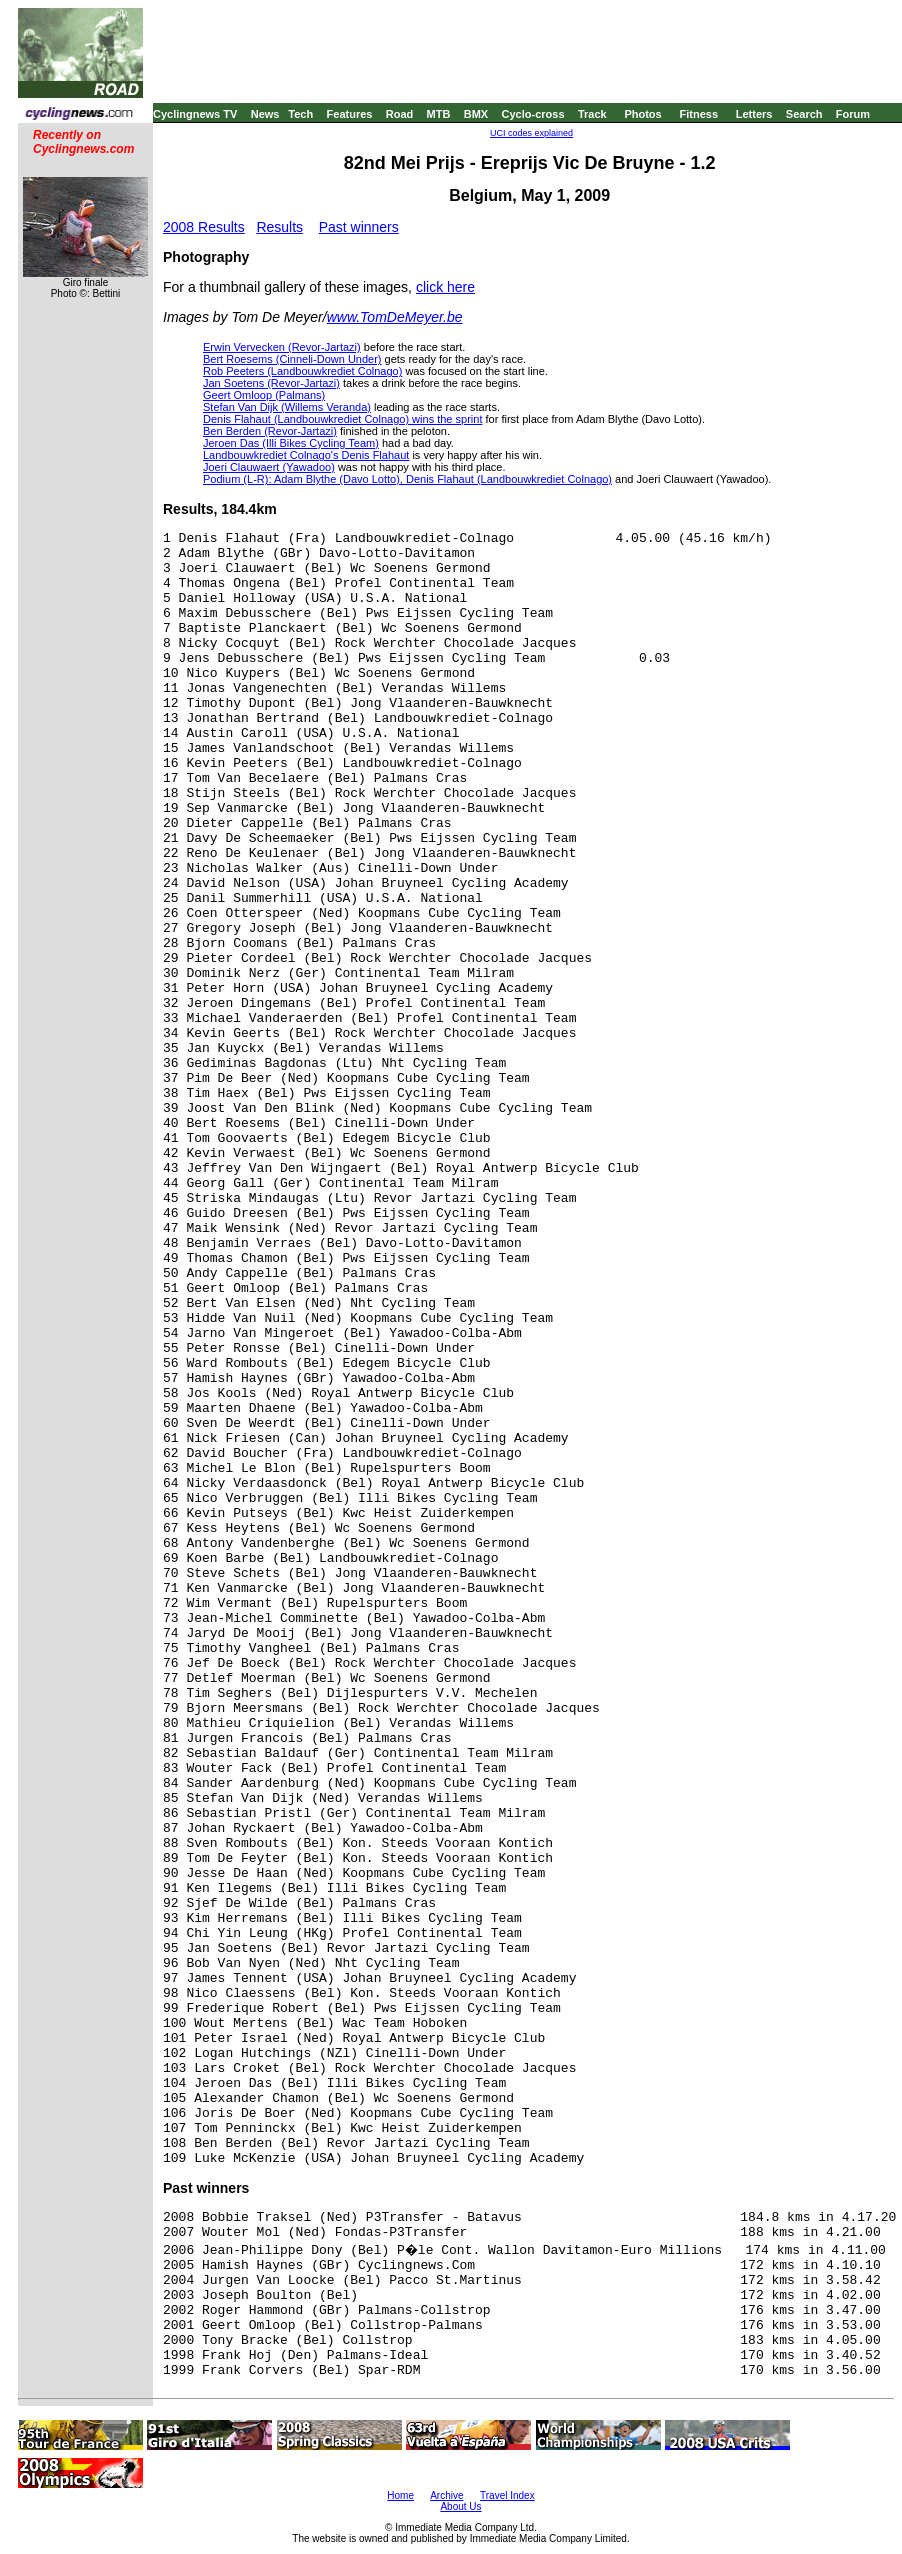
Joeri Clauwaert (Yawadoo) (269, 467)
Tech (300, 114)
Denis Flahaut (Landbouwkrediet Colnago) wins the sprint (342, 419)
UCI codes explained (531, 133)
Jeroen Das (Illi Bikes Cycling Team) (291, 443)
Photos (642, 114)
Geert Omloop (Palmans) (264, 395)
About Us (460, 2506)
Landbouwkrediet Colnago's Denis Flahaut (306, 455)
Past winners (359, 227)
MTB (439, 114)
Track (592, 114)
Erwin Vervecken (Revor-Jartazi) (282, 347)
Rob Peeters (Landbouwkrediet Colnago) (302, 371)
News (265, 114)
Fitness (698, 114)
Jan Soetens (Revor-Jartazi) (271, 383)
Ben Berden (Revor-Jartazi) (270, 431)
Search (804, 114)
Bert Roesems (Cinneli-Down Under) (292, 359)
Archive (446, 2495)
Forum (853, 114)
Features (350, 114)
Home (400, 2495)
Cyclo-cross (533, 114)
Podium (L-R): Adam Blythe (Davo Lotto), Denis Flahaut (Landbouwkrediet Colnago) (407, 479)
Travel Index (507, 2495)
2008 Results (204, 227)
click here (445, 287)
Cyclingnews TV (195, 114)
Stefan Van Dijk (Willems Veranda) (287, 407)
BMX (476, 114)
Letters (754, 114)
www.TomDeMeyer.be (395, 317)
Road (400, 114)
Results (279, 227)
